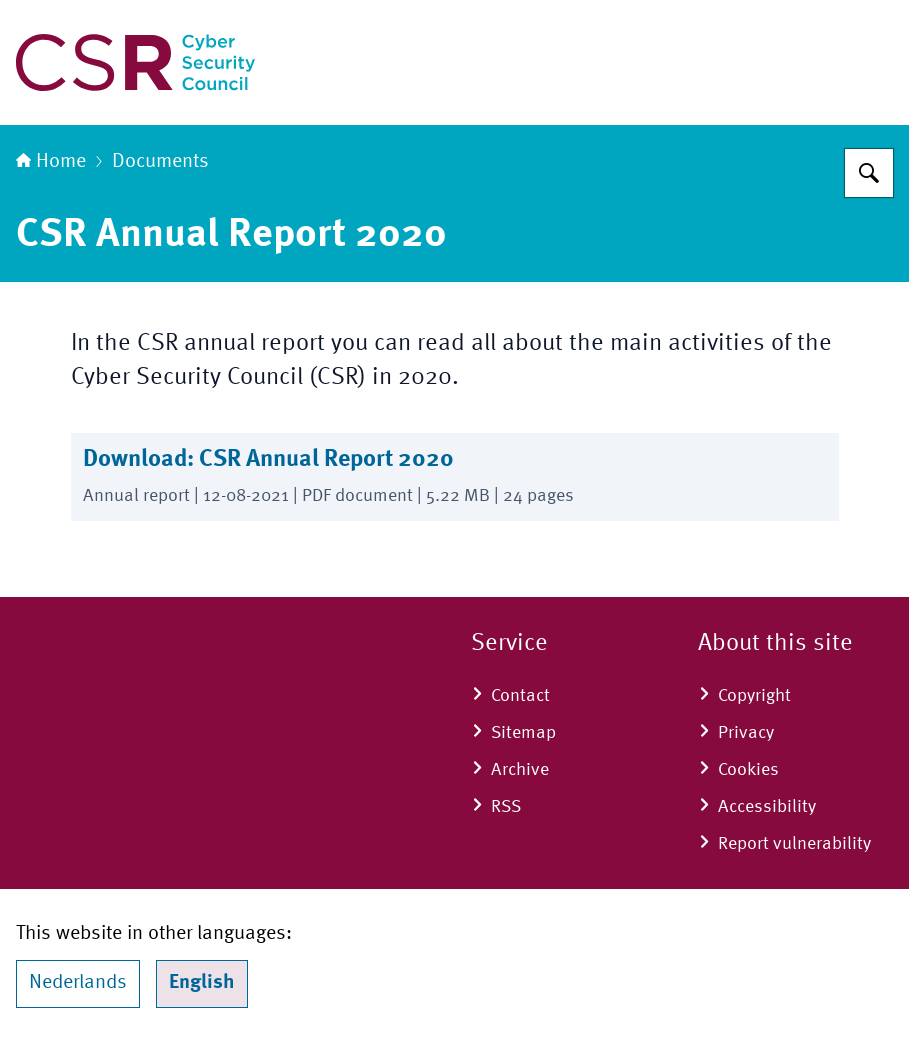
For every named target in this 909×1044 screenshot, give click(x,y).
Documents (160, 162)
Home (51, 162)
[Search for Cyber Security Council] (869, 173)
